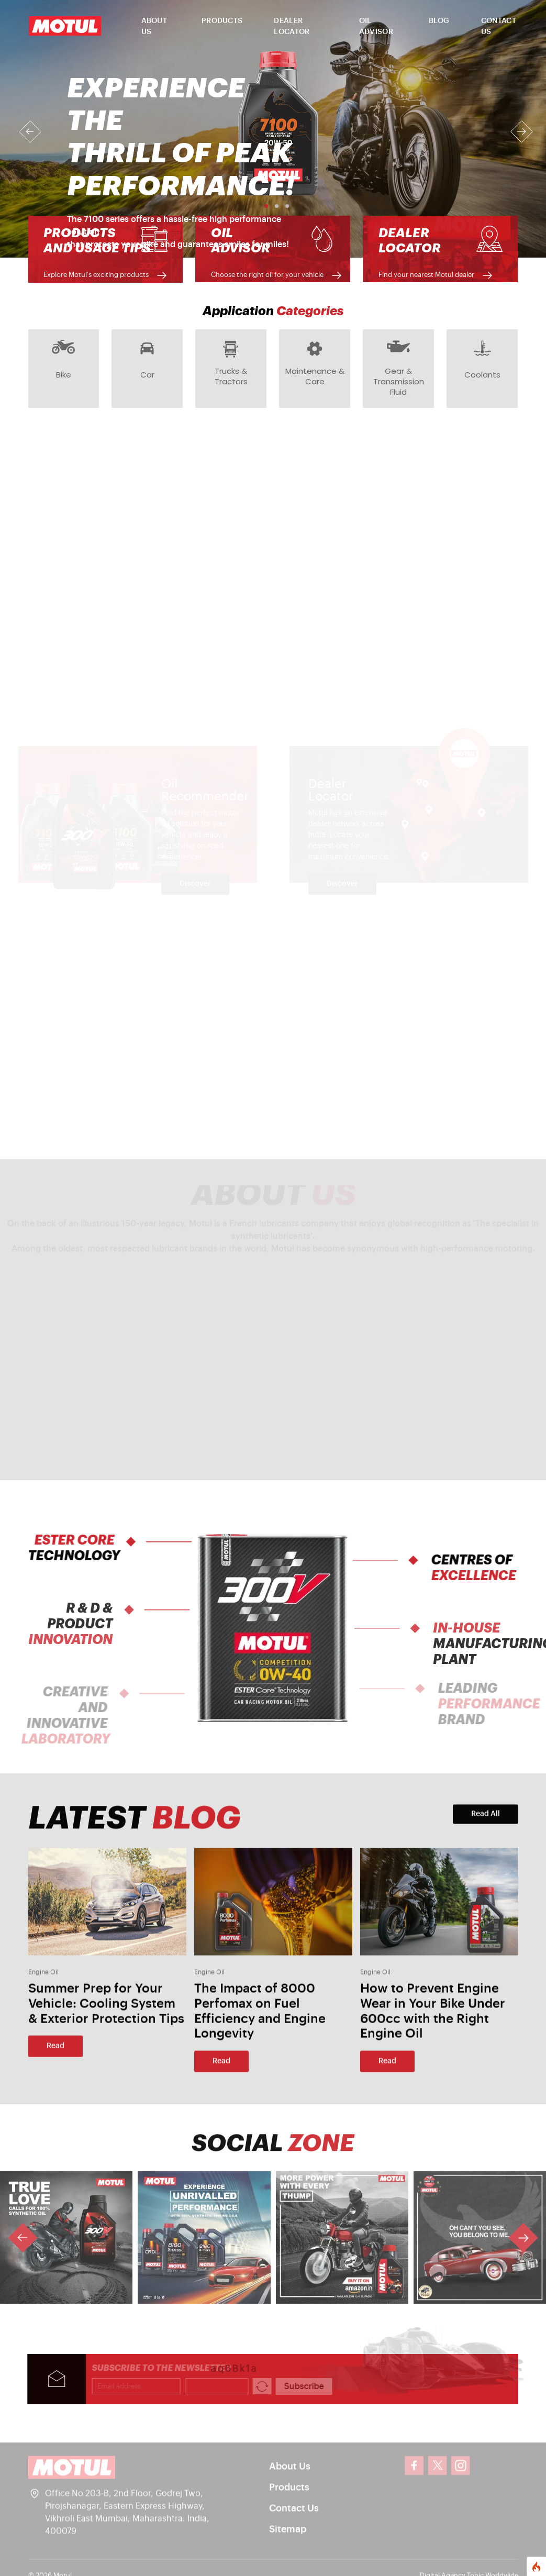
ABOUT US (154, 26)
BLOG (439, 21)
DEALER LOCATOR (291, 26)
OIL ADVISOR (376, 26)
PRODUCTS (222, 21)
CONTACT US (498, 26)
